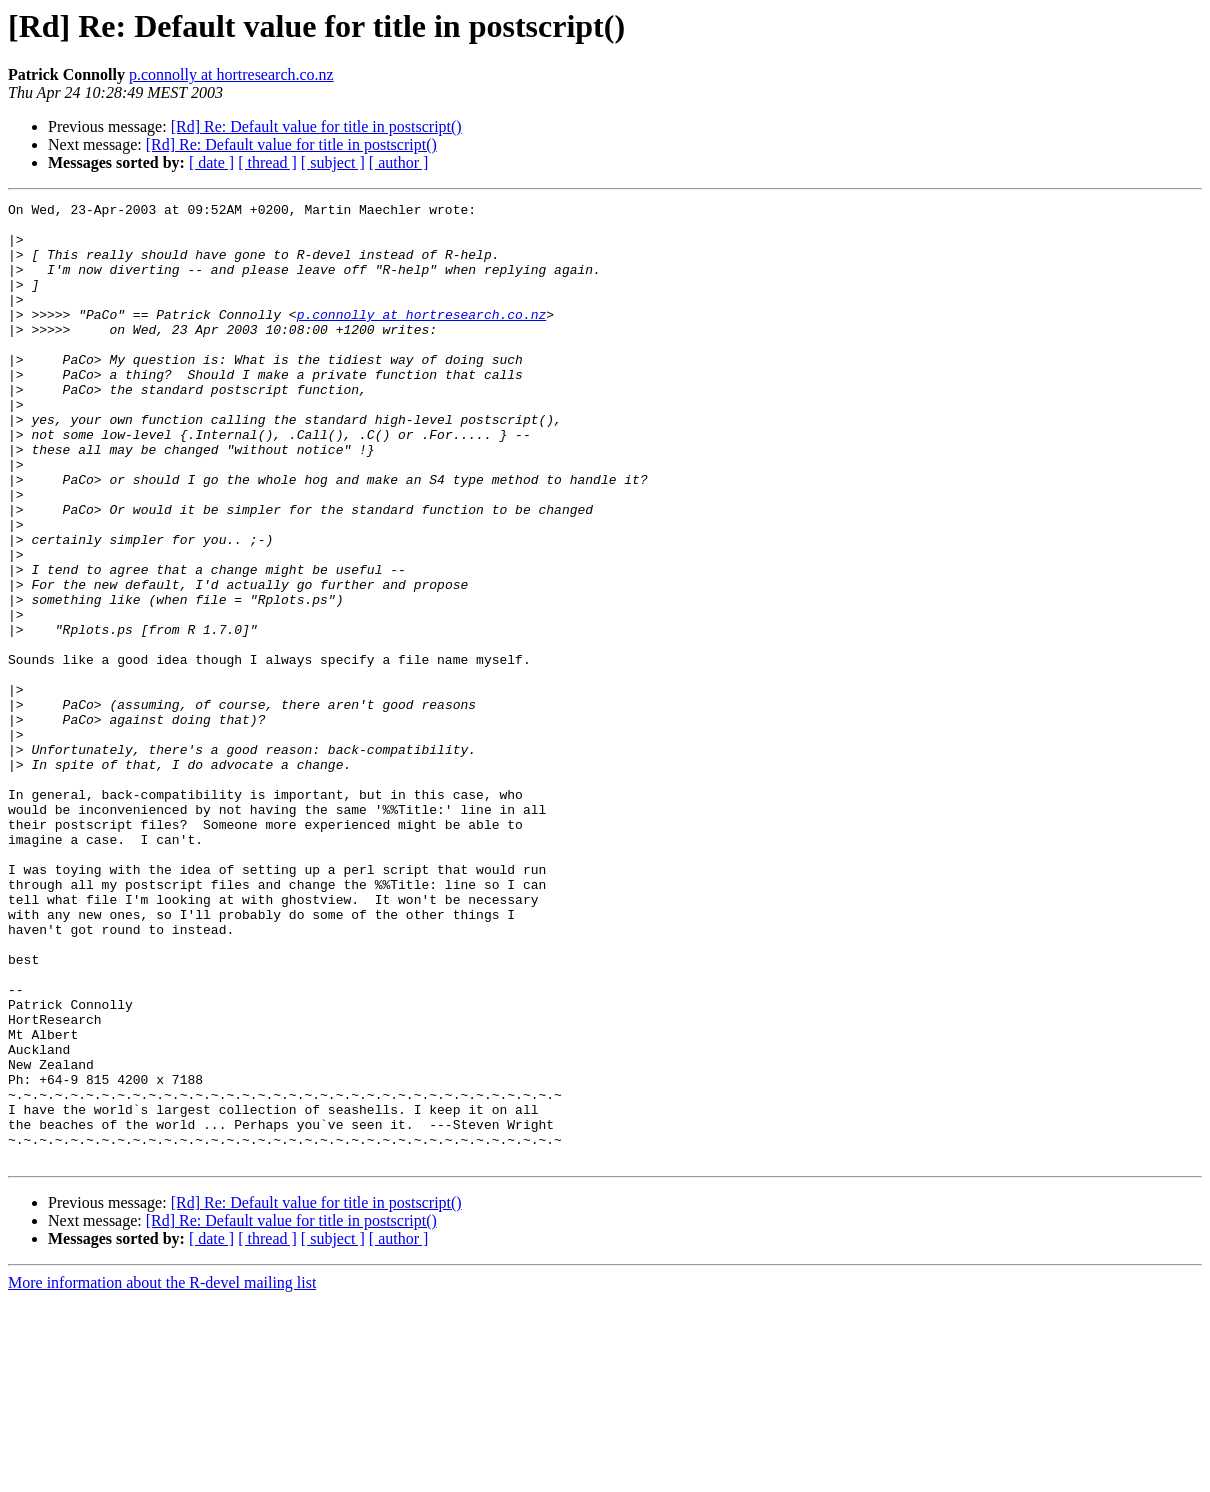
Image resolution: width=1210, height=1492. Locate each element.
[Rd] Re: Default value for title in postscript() (316, 126)
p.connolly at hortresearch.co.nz (231, 74)
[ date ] (211, 162)
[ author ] (399, 162)
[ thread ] (267, 162)
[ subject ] (333, 162)
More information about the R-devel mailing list (162, 1474)
